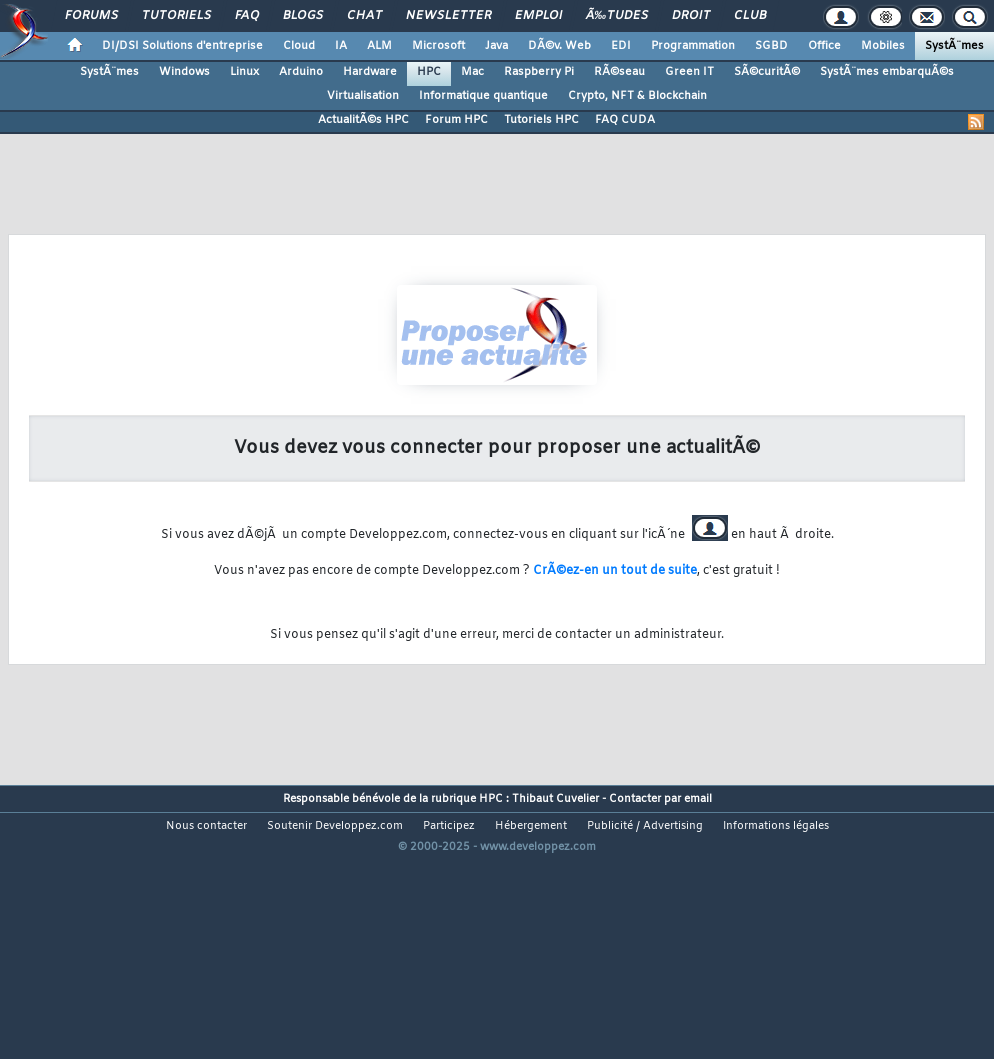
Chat (364, 16)
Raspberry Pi (539, 72)
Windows (184, 72)
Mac (472, 72)
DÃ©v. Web (559, 46)
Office (824, 46)
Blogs (303, 16)
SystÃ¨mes (954, 46)
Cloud (299, 46)
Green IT (689, 72)
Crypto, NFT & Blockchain (637, 96)
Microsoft (438, 46)
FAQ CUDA (625, 120)
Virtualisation (363, 96)
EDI (621, 46)
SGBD (771, 46)
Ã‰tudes (617, 16)
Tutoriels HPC (541, 120)
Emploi (538, 16)
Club (750, 16)
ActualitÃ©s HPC (363, 120)
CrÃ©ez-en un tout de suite (615, 571)
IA (341, 46)
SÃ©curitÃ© (767, 72)
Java (496, 46)
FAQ (247, 16)
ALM (379, 46)
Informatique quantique (483, 96)
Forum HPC (456, 120)
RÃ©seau (619, 72)
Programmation (693, 46)
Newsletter (448, 16)
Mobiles (883, 46)
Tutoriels (176, 16)
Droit (691, 16)
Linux (244, 72)
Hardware (370, 72)
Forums (91, 16)
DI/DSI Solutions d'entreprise (182, 46)
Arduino (301, 72)
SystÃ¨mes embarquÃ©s (887, 72)
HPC (429, 72)
